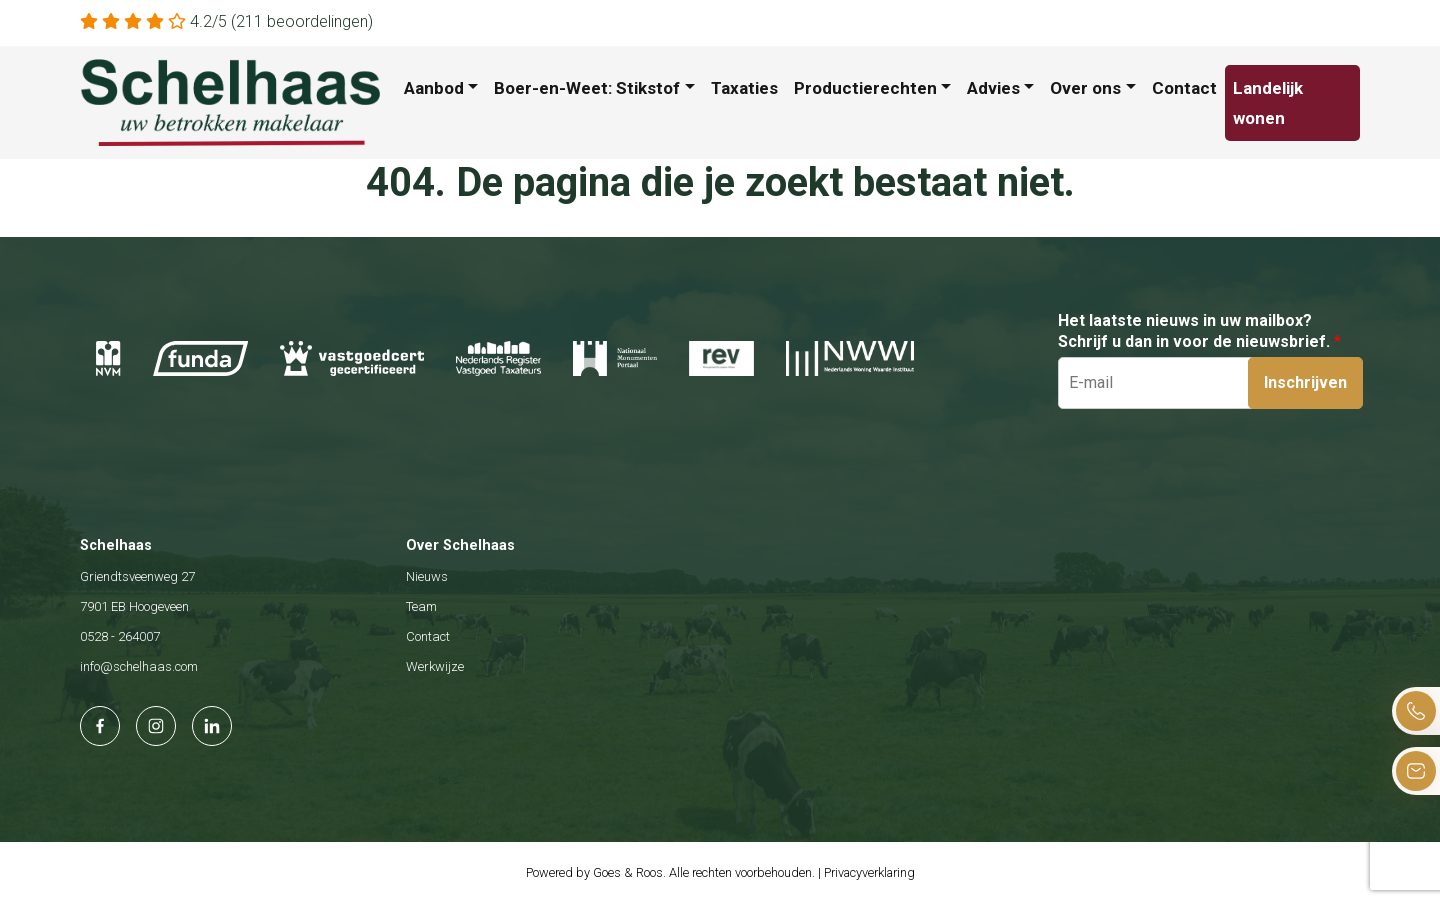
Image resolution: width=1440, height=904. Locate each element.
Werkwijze (435, 666)
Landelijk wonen (1268, 103)
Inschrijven (1305, 382)
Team (421, 606)
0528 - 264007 (120, 636)
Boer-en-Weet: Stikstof (587, 88)
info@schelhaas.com (139, 666)
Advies (993, 88)
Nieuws (427, 576)
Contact (1184, 88)
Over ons (1085, 88)
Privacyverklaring (869, 872)
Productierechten (865, 88)
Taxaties (744, 88)
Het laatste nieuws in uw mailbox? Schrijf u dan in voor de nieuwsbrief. (1199, 331)
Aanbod (434, 88)
